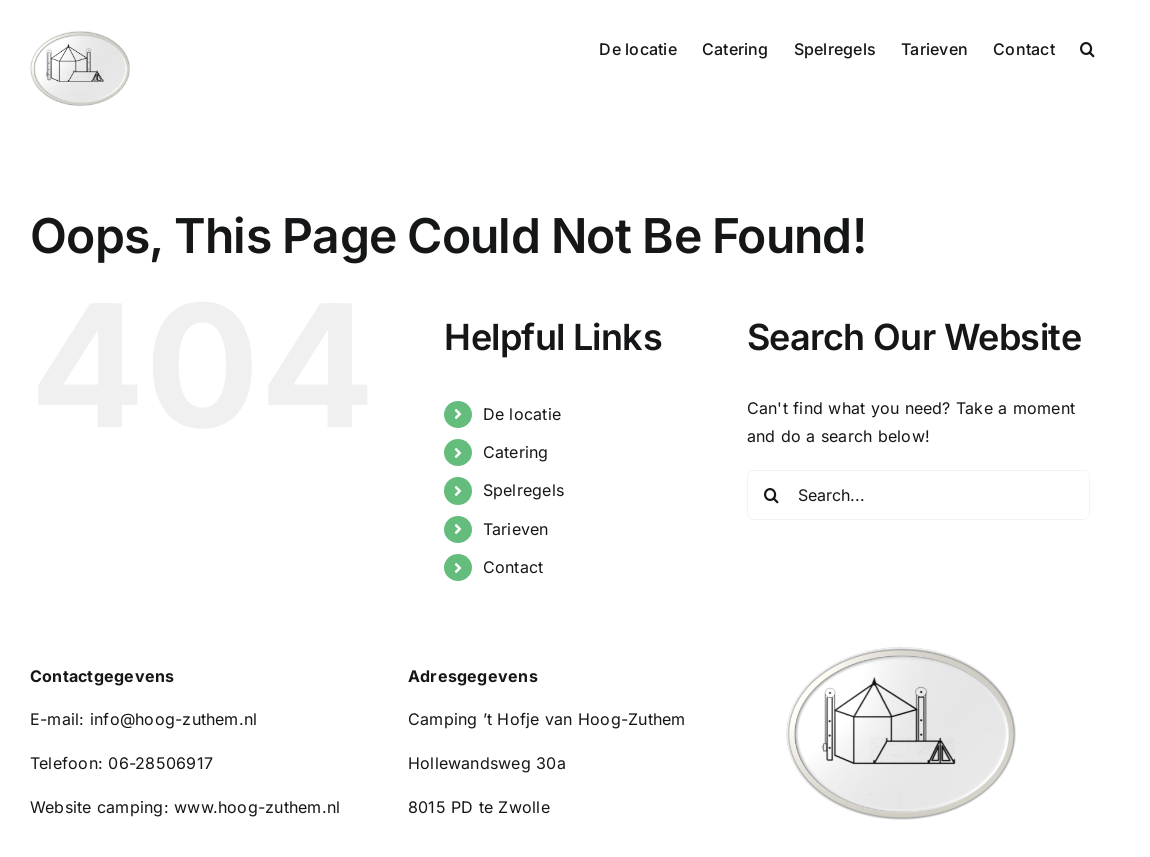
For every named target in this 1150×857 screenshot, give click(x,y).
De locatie (522, 414)
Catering (516, 452)
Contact (513, 567)
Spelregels (523, 490)
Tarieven (516, 529)
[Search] (772, 495)
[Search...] (918, 495)
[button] (1087, 47)
